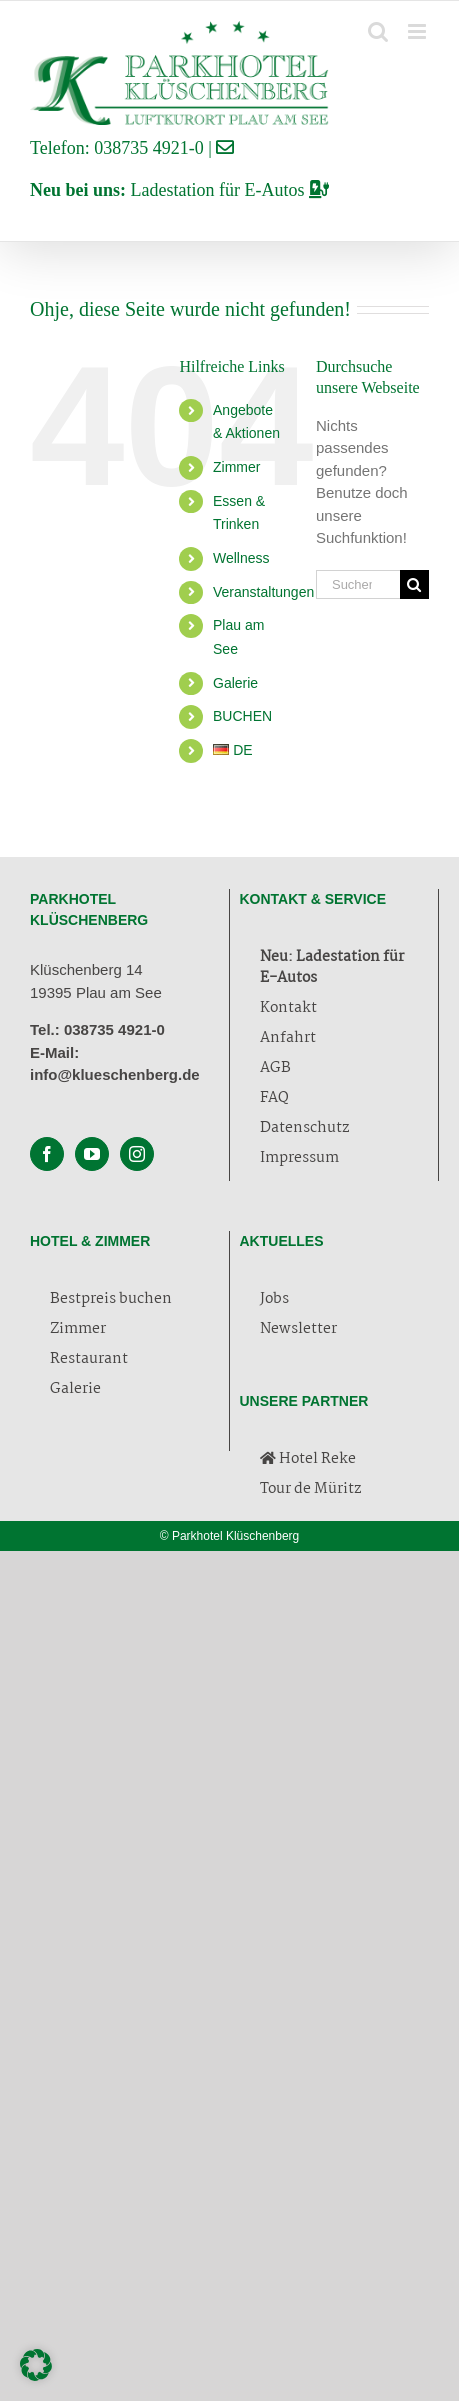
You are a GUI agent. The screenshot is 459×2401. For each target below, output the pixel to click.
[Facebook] (47, 1154)
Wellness (241, 558)
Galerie (235, 683)
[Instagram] (137, 1154)
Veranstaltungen (263, 592)
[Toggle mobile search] (378, 31)
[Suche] (414, 584)
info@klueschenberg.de (115, 1074)
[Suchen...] (358, 584)
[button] (36, 2365)
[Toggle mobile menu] (418, 31)
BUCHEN (242, 716)
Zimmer (236, 467)
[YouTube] (92, 1154)
